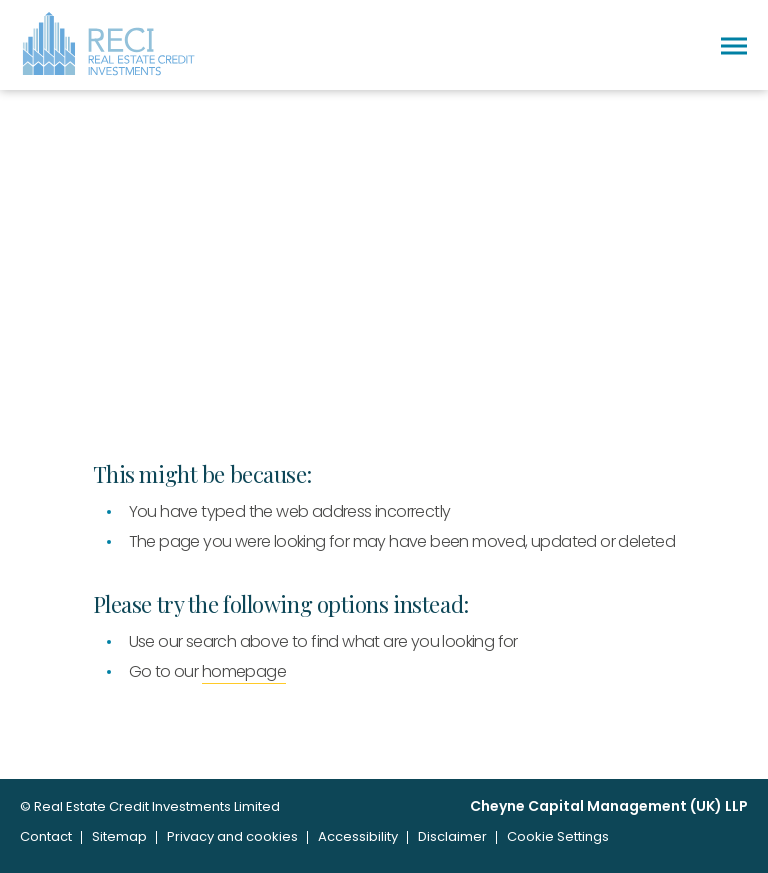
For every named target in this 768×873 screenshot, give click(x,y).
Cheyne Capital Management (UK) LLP (609, 806)
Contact (46, 836)
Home (47, 364)
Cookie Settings (558, 836)
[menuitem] (46, 837)
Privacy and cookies (232, 836)
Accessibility (358, 836)
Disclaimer (452, 836)
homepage (244, 671)
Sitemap (119, 836)
